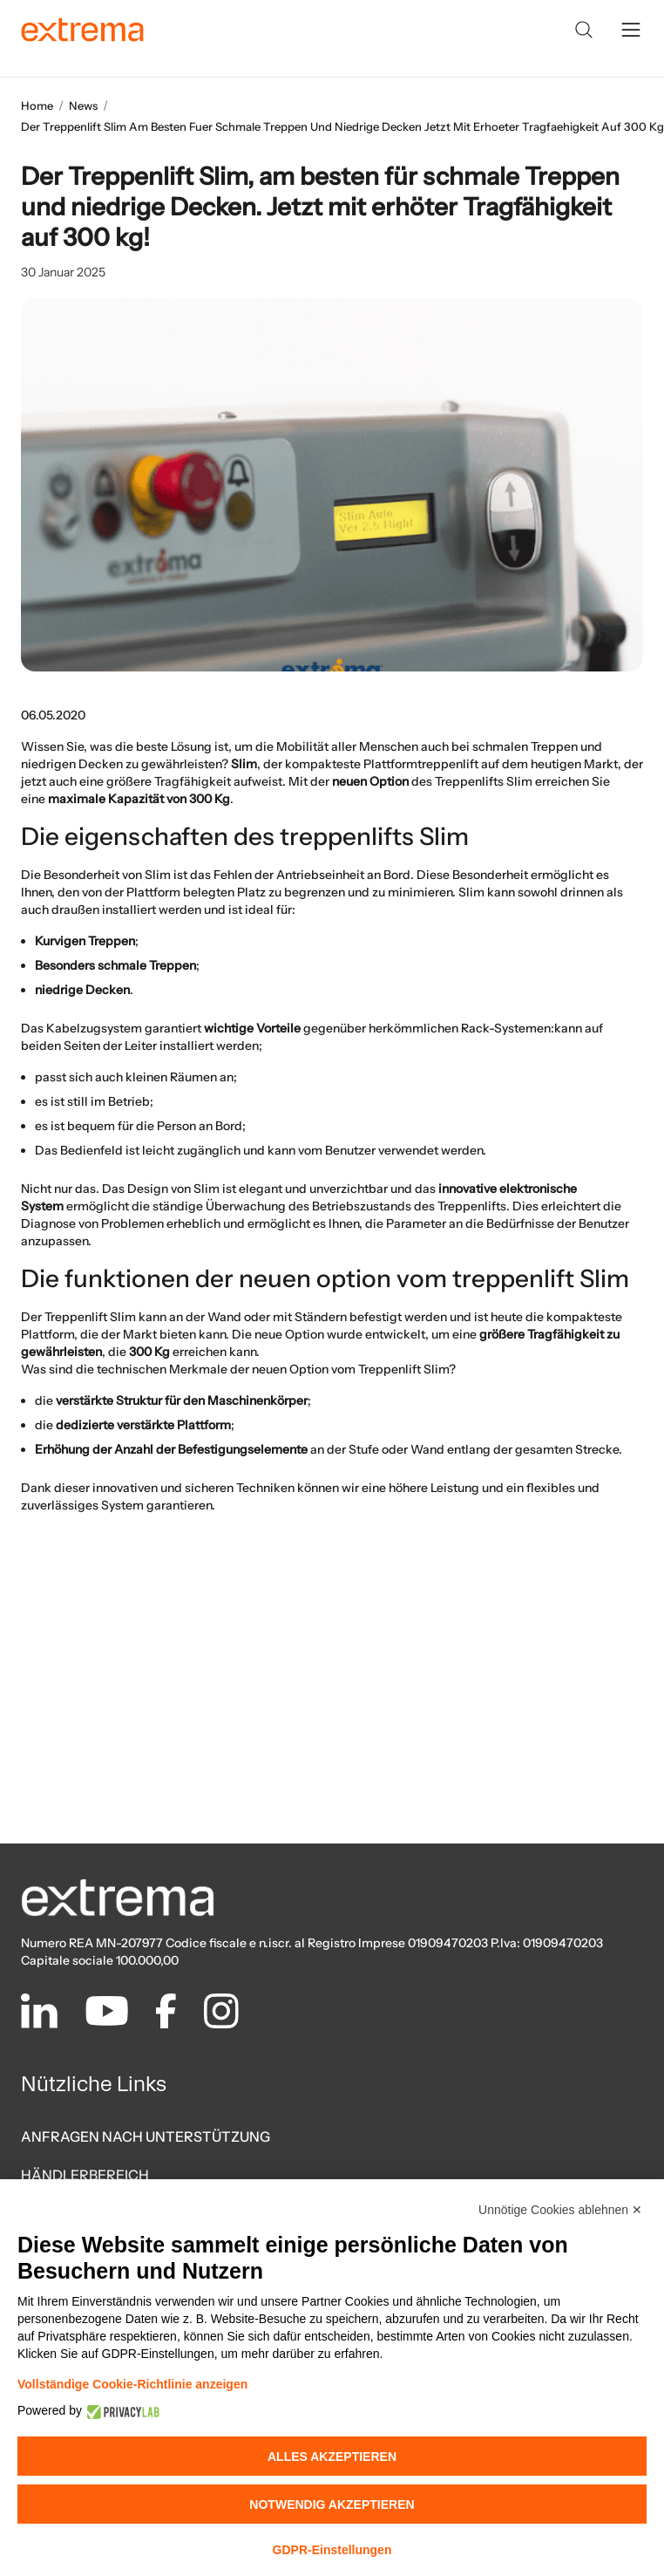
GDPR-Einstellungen (332, 2550)
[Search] (583, 29)
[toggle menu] (631, 29)
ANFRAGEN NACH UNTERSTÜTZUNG (145, 2136)
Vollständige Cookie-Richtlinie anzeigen (132, 2384)
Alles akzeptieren (332, 2457)
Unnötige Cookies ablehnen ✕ (560, 2210)
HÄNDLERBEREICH (85, 2175)
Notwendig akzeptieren (331, 2504)
